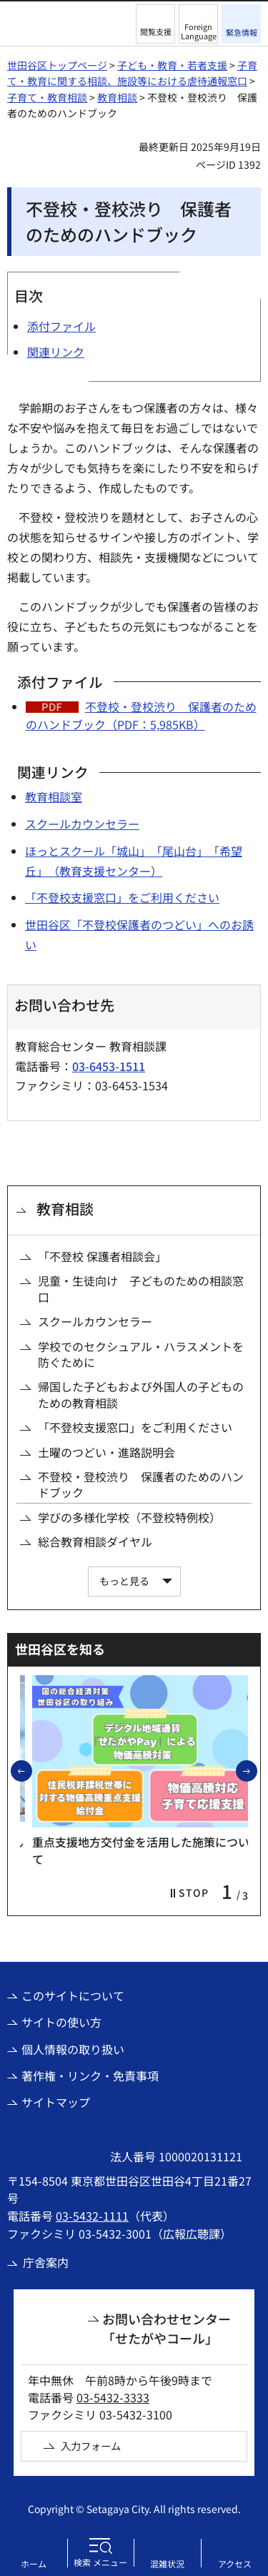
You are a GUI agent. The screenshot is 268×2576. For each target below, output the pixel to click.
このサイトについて (72, 1995)
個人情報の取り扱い (72, 2049)
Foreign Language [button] (199, 31)
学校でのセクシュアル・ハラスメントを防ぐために (141, 1354)
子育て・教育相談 (47, 97)
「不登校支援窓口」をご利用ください (122, 897)
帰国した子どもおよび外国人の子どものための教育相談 (141, 1394)
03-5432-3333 (112, 2397)
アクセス (235, 2563)
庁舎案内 (46, 2262)
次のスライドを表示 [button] (256, 1770)
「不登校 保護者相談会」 (102, 1256)
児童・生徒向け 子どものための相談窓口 (141, 1289)
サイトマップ (55, 2102)
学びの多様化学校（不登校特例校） (129, 1517)
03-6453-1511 (108, 1066)
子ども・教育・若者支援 (172, 65)
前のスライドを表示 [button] (31, 1770)
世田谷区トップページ (57, 65)
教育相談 (117, 97)
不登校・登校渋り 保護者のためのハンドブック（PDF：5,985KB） (141, 716)
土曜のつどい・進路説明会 (106, 1452)
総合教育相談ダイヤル (95, 1541)
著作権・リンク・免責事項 (90, 2075)
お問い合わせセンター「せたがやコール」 (166, 2328)
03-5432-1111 (92, 2215)
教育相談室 (53, 796)
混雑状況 (167, 2563)
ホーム (33, 2563)
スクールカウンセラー (82, 823)
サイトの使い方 (61, 2022)
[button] (155, 24)
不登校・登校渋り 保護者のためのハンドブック (141, 1485)
